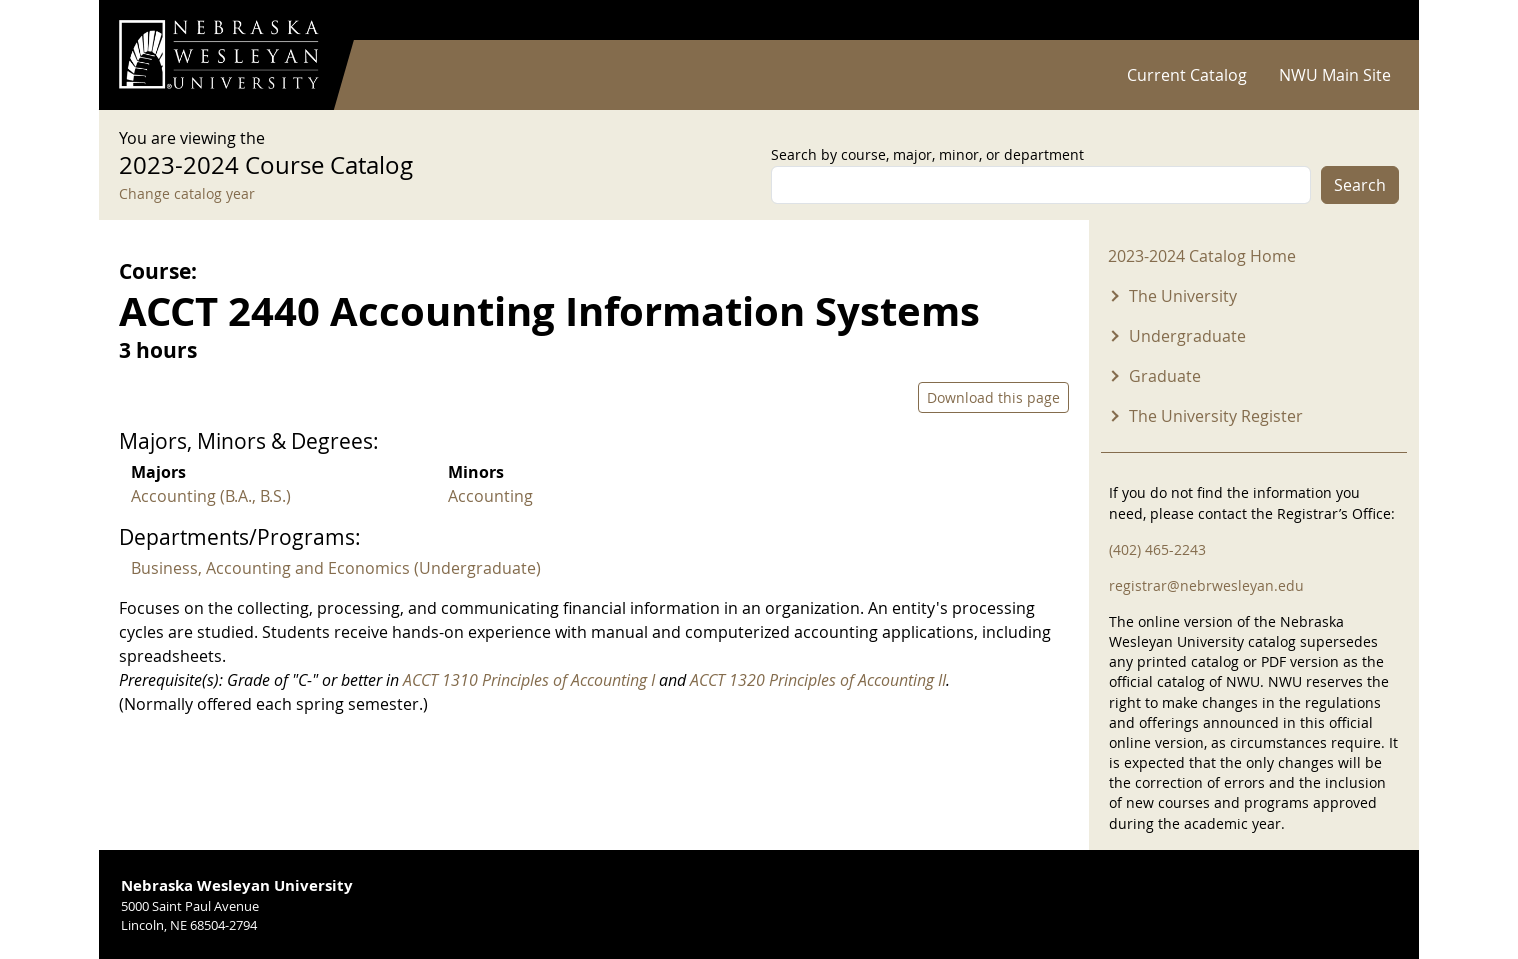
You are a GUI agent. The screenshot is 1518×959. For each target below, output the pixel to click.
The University (1183, 296)
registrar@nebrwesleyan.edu (1206, 585)
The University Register (1216, 416)
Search (1360, 185)
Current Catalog (1187, 75)
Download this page (993, 397)
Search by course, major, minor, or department (927, 154)
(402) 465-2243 (1157, 549)
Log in (1373, 20)
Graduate (1165, 376)
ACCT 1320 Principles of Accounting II (818, 680)
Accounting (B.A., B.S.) (211, 496)
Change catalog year (187, 193)
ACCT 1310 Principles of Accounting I (529, 680)
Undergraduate (1187, 336)
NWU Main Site (1335, 75)
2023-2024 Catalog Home (1202, 256)
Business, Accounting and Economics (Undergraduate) (336, 568)
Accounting (490, 496)
